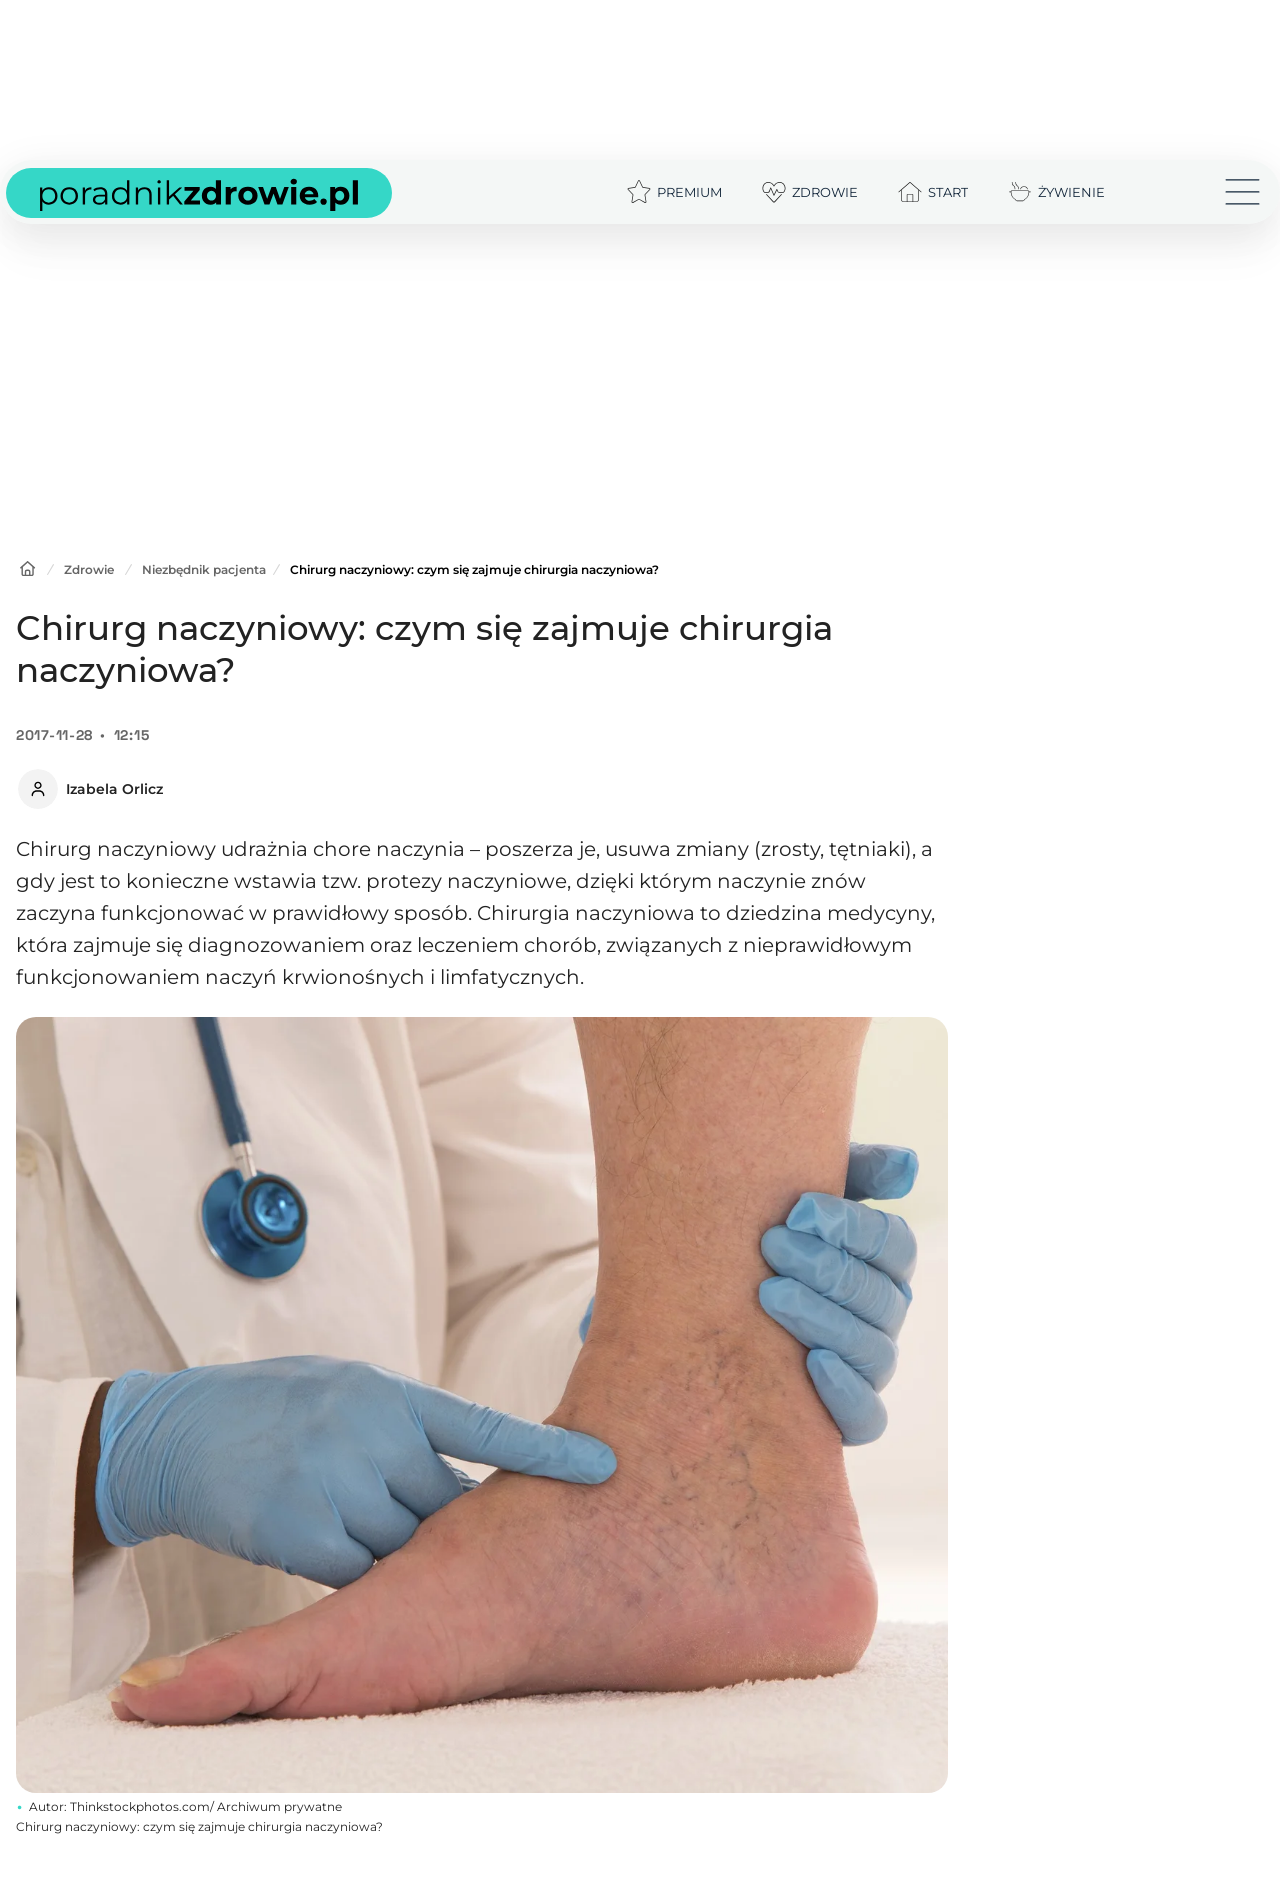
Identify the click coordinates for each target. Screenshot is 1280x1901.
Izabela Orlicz (114, 789)
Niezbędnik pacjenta (204, 569)
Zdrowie (89, 569)
